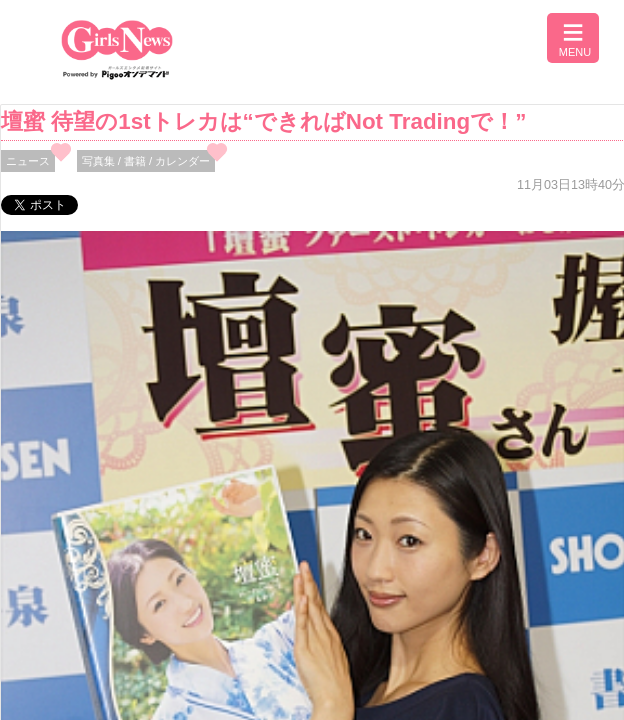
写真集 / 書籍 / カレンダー (146, 161)
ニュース (28, 161)
